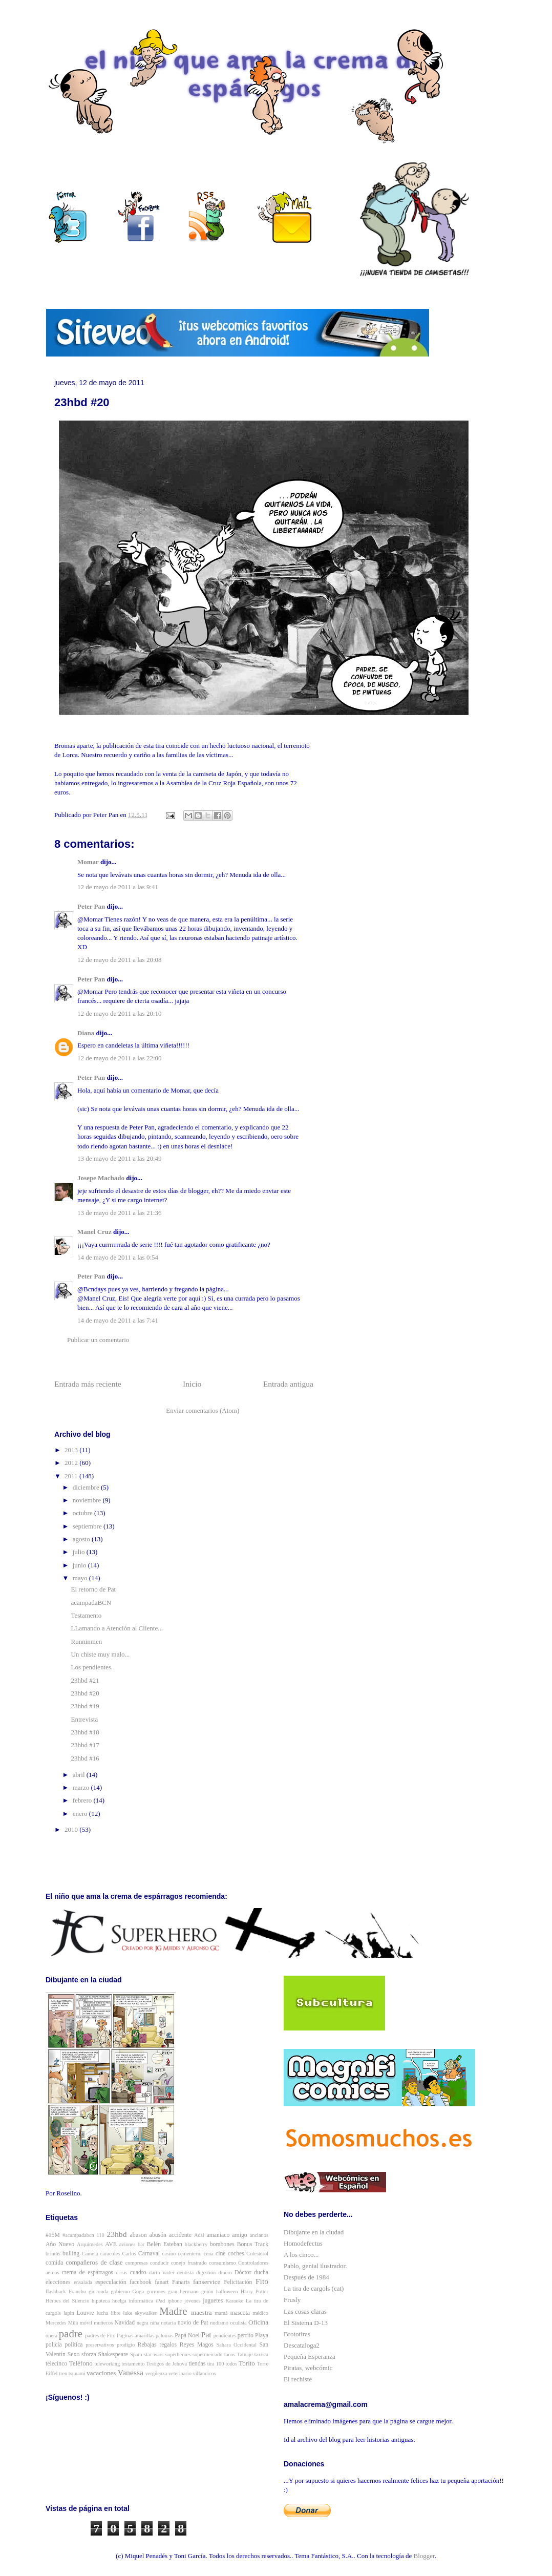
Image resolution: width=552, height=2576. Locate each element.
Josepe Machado (100, 1178)
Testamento (86, 1615)
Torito (247, 2363)
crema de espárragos (87, 2272)
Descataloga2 (302, 2345)
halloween (227, 2291)
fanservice (206, 2282)
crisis (122, 2272)
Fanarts (180, 2282)
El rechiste (298, 2379)
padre (70, 2333)
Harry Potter (254, 2291)
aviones (127, 2244)
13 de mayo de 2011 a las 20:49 (119, 1158)
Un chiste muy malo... (100, 1654)
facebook (141, 2282)
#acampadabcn (78, 2235)
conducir (159, 2263)
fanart (161, 2282)
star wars (153, 2354)
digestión (206, 2272)
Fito (262, 2281)
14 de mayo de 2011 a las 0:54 (117, 1257)
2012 (72, 1463)
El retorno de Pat (93, 1589)
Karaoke (234, 2300)
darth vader (162, 2272)
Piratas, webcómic (308, 2368)
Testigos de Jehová (166, 2363)
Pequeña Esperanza (309, 2356)
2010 (72, 1829)
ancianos (259, 2235)
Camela (90, 2253)
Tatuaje (244, 2354)
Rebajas (147, 2344)
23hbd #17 (85, 1745)
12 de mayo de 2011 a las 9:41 (117, 887)
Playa (261, 2335)
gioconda (98, 2291)
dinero (225, 2272)
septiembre (88, 1526)
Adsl (199, 2235)
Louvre (85, 2313)
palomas (165, 2335)
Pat (206, 2334)
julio (80, 1552)
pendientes (225, 2335)
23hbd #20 (85, 1693)
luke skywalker (140, 2313)
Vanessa (130, 2372)
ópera (51, 2335)
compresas (136, 2263)
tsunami (77, 2373)
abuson (138, 2235)
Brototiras (297, 2334)
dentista (185, 2272)
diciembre (87, 1487)
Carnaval (149, 2253)
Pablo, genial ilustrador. (315, 2266)
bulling (70, 2253)
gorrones (155, 2291)
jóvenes (192, 2300)
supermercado (207, 2354)
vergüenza (156, 2373)
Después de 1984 (306, 2277)
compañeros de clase (94, 2262)
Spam (136, 2354)
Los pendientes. (92, 1667)
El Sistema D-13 (306, 2323)
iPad (160, 2300)
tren (63, 2373)
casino (169, 2253)
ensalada (83, 2282)
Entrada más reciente (87, 1383)
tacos (229, 2354)
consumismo (222, 2263)
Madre (173, 2311)
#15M (53, 2235)
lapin (68, 2313)
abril (80, 1774)
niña (154, 2323)
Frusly (292, 2299)
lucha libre (109, 2313)
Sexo (73, 2354)
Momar (88, 862)
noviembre (88, 1500)
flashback (56, 2291)
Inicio (192, 1383)
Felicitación (238, 2282)
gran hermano (183, 2291)
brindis (53, 2253)
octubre (83, 1513)
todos (232, 2363)
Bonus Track (252, 2244)
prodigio (126, 2345)
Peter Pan (91, 906)
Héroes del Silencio (67, 2300)
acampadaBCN (91, 1602)
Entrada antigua (288, 1383)
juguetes (213, 2300)
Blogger (424, 2556)
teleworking (107, 2363)
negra (142, 2323)
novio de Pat (193, 2322)
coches (236, 2253)
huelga (119, 2300)
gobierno (120, 2291)
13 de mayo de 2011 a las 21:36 (119, 1213)
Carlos (129, 2253)
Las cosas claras (305, 2311)
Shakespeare (113, 2354)
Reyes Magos (197, 2344)
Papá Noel (187, 2335)
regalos (168, 2344)
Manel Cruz (94, 1231)
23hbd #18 (85, 1732)
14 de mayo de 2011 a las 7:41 (117, 1320)
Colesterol (257, 2253)
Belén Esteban (164, 2244)
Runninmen (86, 1641)
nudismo (219, 2323)
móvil (86, 2323)
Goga (138, 2291)
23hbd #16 (85, 1758)
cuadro (138, 2272)
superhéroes (178, 2354)
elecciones (58, 2282)
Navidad (125, 2322)
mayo (81, 1578)
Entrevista (84, 1719)
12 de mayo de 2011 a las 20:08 (119, 960)
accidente (180, 2235)
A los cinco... (301, 2254)
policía (54, 2344)
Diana (85, 1033)
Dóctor (243, 2272)
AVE (111, 2244)
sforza (88, 2354)
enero (81, 1813)
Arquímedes (90, 2244)
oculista (238, 2323)
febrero (83, 1800)
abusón (158, 2235)
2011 (72, 1476)
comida (54, 2262)
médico (260, 2313)
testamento (132, 2363)
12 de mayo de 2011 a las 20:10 (119, 1013)
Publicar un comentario (98, 1340)
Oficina (258, 2322)
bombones (222, 2244)
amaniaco (218, 2235)
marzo (82, 1787)
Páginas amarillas (135, 2335)
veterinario (180, 2373)
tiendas (196, 2363)
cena (209, 2253)
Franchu (77, 2291)
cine (220, 2253)
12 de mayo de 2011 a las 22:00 (119, 1058)
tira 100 (215, 2363)
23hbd (116, 2234)
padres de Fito (100, 2335)
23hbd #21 (85, 1680)
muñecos (103, 2323)
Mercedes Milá (62, 2323)
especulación (110, 2282)
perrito (245, 2335)
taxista (261, 2354)
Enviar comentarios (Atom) (202, 1410)
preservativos (100, 2345)
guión (207, 2291)
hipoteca (101, 2300)
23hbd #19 (85, 1706)
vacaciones (101, 2373)
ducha (261, 2272)
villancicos (204, 2373)
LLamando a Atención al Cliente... (116, 1628)
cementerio (189, 2253)
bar (141, 2244)
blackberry (196, 2244)
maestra (201, 2312)
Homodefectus (303, 2243)
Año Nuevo (60, 2244)
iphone (174, 2300)
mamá (221, 2313)
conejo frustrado (189, 2263)
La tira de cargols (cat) (314, 2288)
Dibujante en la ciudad (314, 2232)
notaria (168, 2323)
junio (80, 1565)
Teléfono (81, 2363)
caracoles (110, 2253)
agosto (82, 1539)
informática (141, 2300)
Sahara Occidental (236, 2345)
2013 (72, 1450)
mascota (240, 2313)
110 (100, 2235)
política (74, 2344)
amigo (239, 2235)
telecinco (56, 2363)
